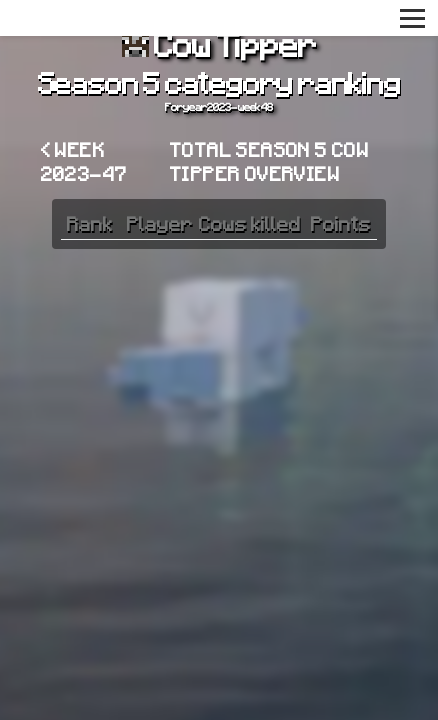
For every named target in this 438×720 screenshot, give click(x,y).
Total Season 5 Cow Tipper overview (269, 161)
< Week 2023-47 (84, 161)
